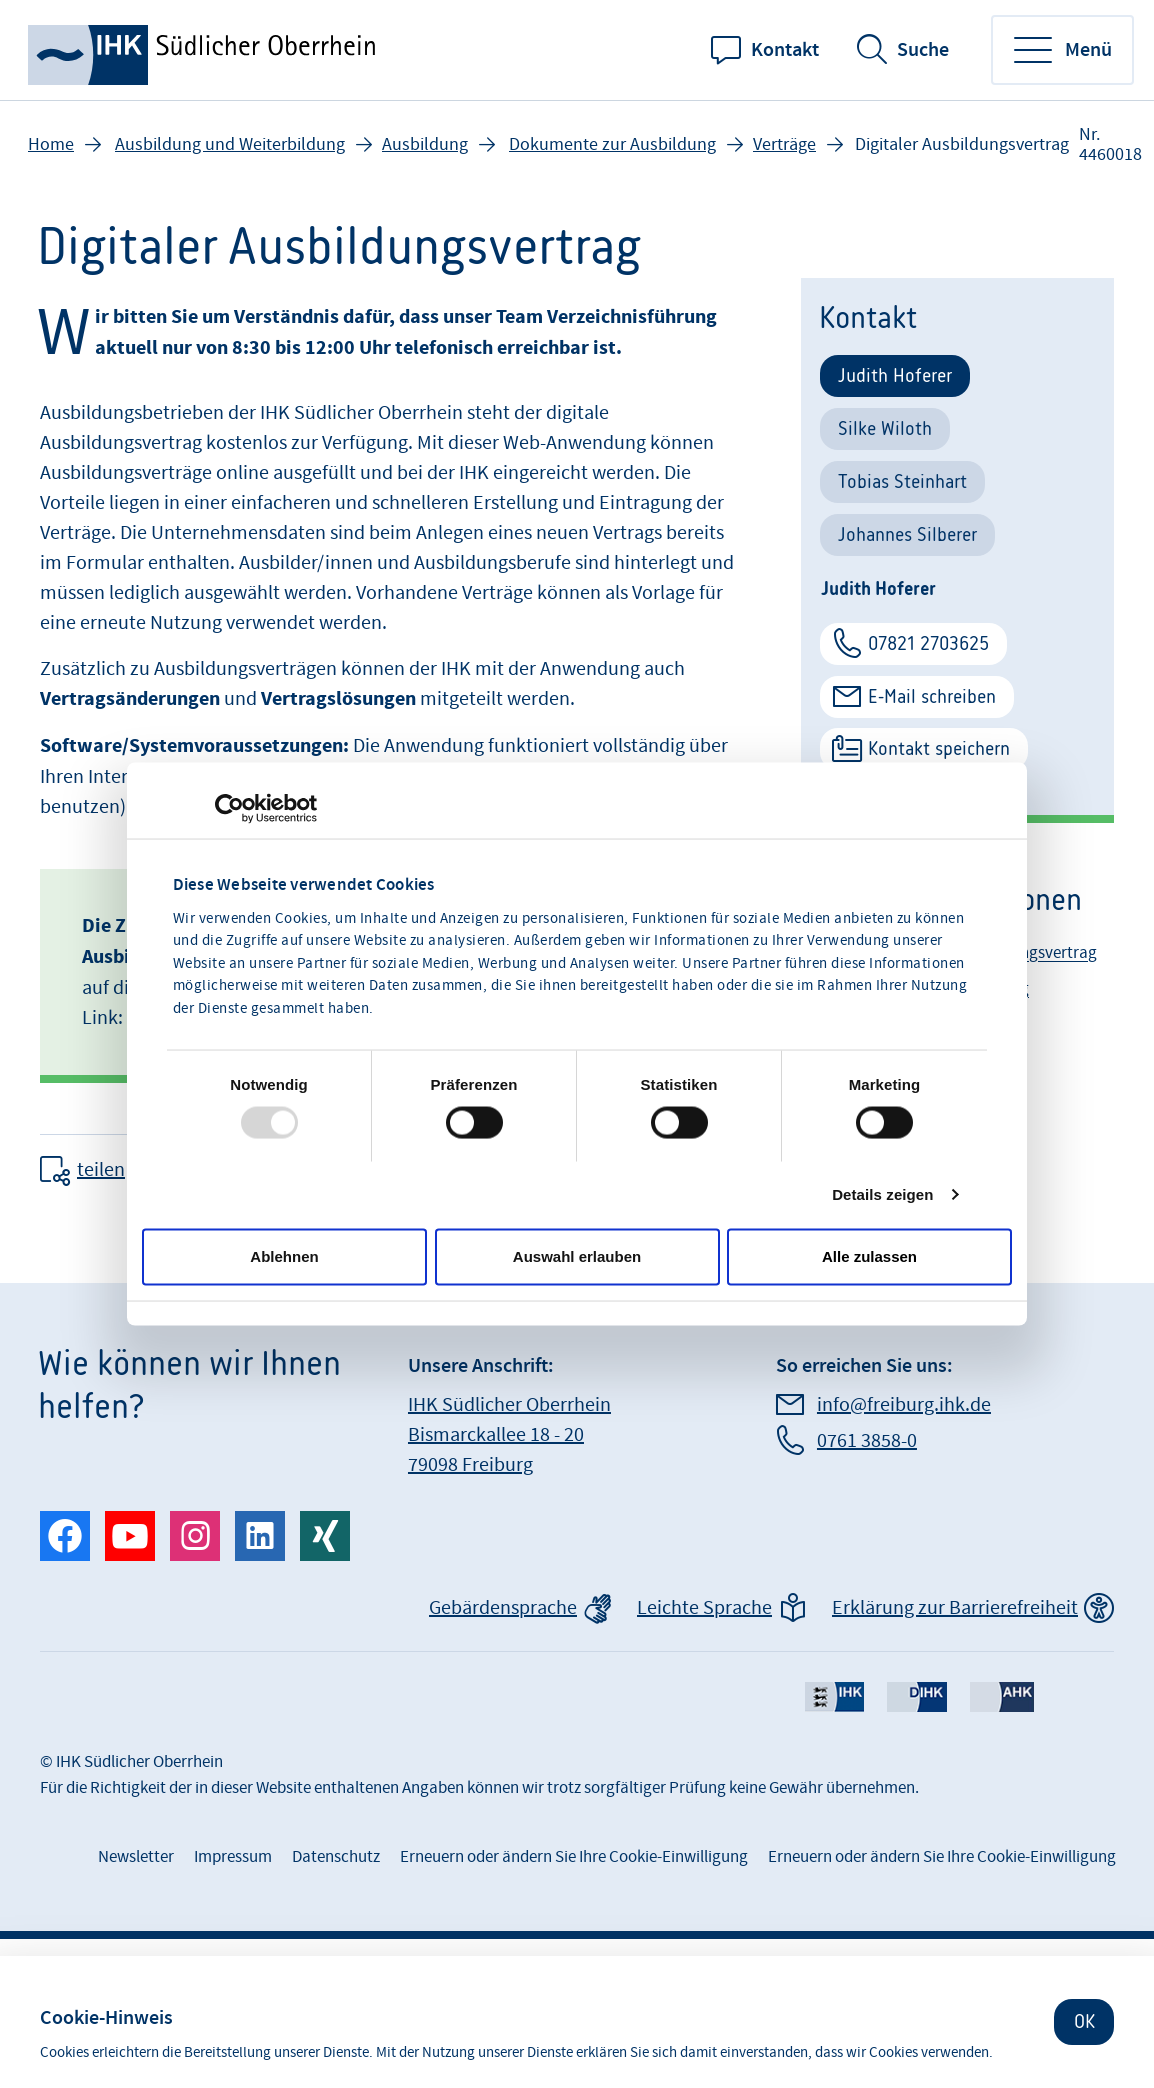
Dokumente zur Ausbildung (612, 144)
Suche (923, 50)
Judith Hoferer (895, 375)
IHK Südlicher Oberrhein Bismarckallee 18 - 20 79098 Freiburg (509, 1435)
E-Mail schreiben (932, 696)
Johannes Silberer (907, 534)
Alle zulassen (869, 1256)
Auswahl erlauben (577, 1256)
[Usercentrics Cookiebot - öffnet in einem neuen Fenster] (229, 809)
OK (1084, 2021)
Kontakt (785, 50)
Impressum (233, 1857)
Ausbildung (425, 144)
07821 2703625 (928, 643)
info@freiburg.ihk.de (904, 1405)
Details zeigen (882, 1194)
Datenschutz (336, 1857)
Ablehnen (284, 1256)
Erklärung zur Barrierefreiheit (955, 1608)
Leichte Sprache (704, 1608)
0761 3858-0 (867, 1441)
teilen (101, 1170)
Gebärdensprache (503, 1608)
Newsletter (136, 1857)
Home (51, 144)
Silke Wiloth (885, 428)
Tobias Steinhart (902, 481)
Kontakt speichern (939, 748)
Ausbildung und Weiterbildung (230, 144)
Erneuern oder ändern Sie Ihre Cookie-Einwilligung (574, 1857)
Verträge (784, 144)
